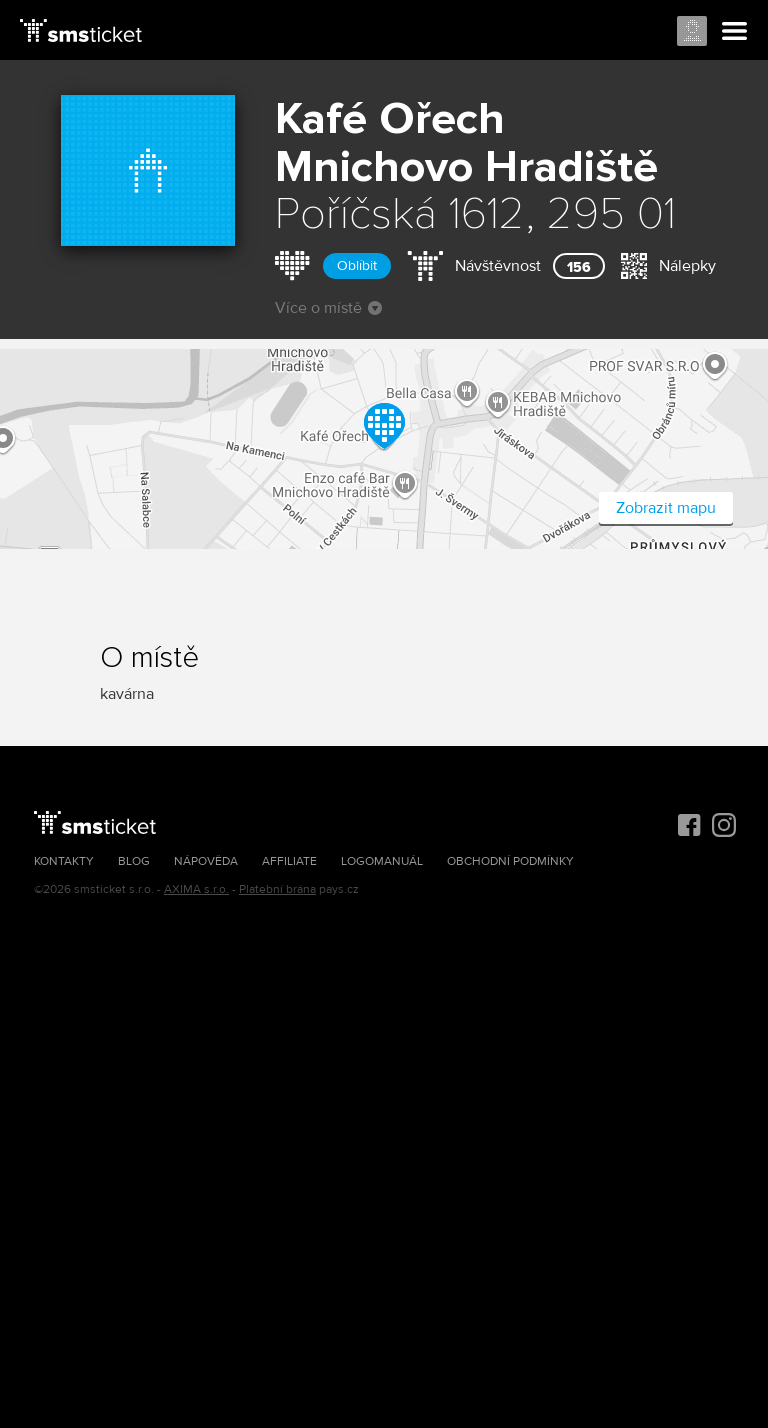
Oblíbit (357, 265)
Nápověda (206, 861)
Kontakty (64, 861)
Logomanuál (382, 861)
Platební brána (277, 889)
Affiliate (289, 861)
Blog (134, 861)
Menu (735, 32)
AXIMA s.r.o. (196, 889)
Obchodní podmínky (510, 861)
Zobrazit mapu (666, 508)
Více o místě (328, 308)
